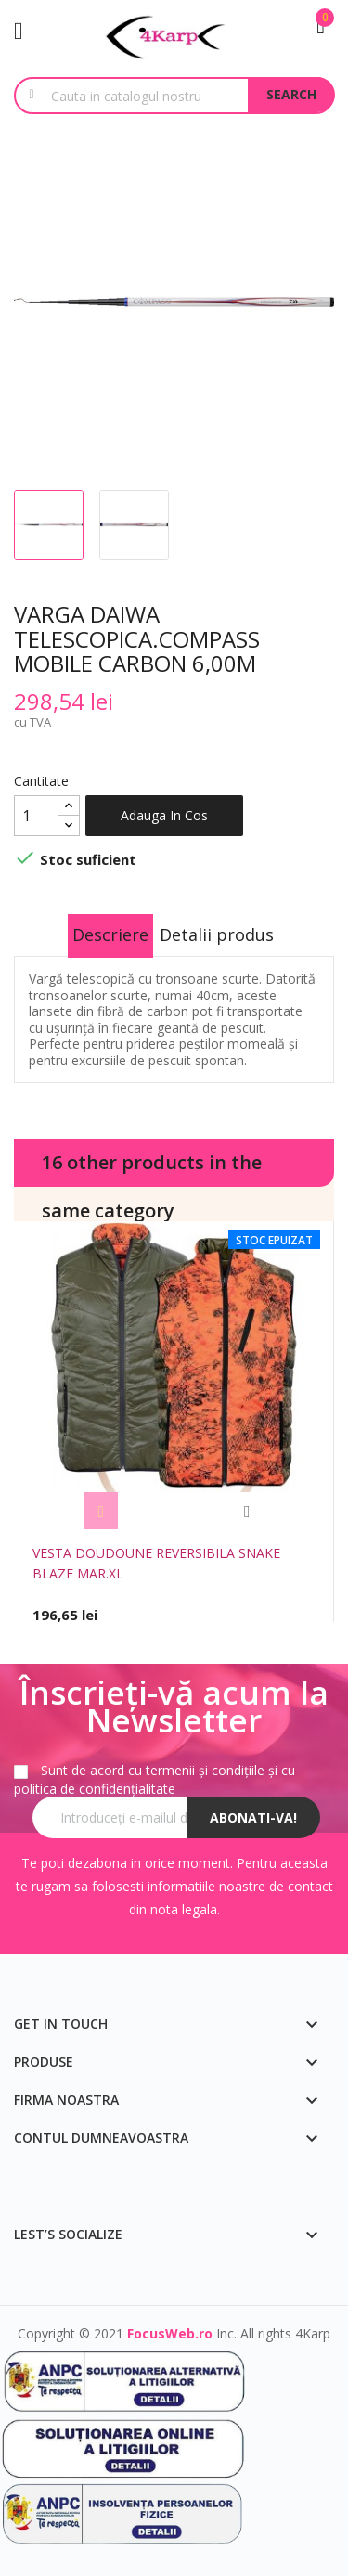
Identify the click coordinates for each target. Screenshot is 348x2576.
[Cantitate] (36, 815)
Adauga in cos (164, 815)
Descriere (110, 934)
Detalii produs (217, 934)
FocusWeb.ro (170, 2333)
